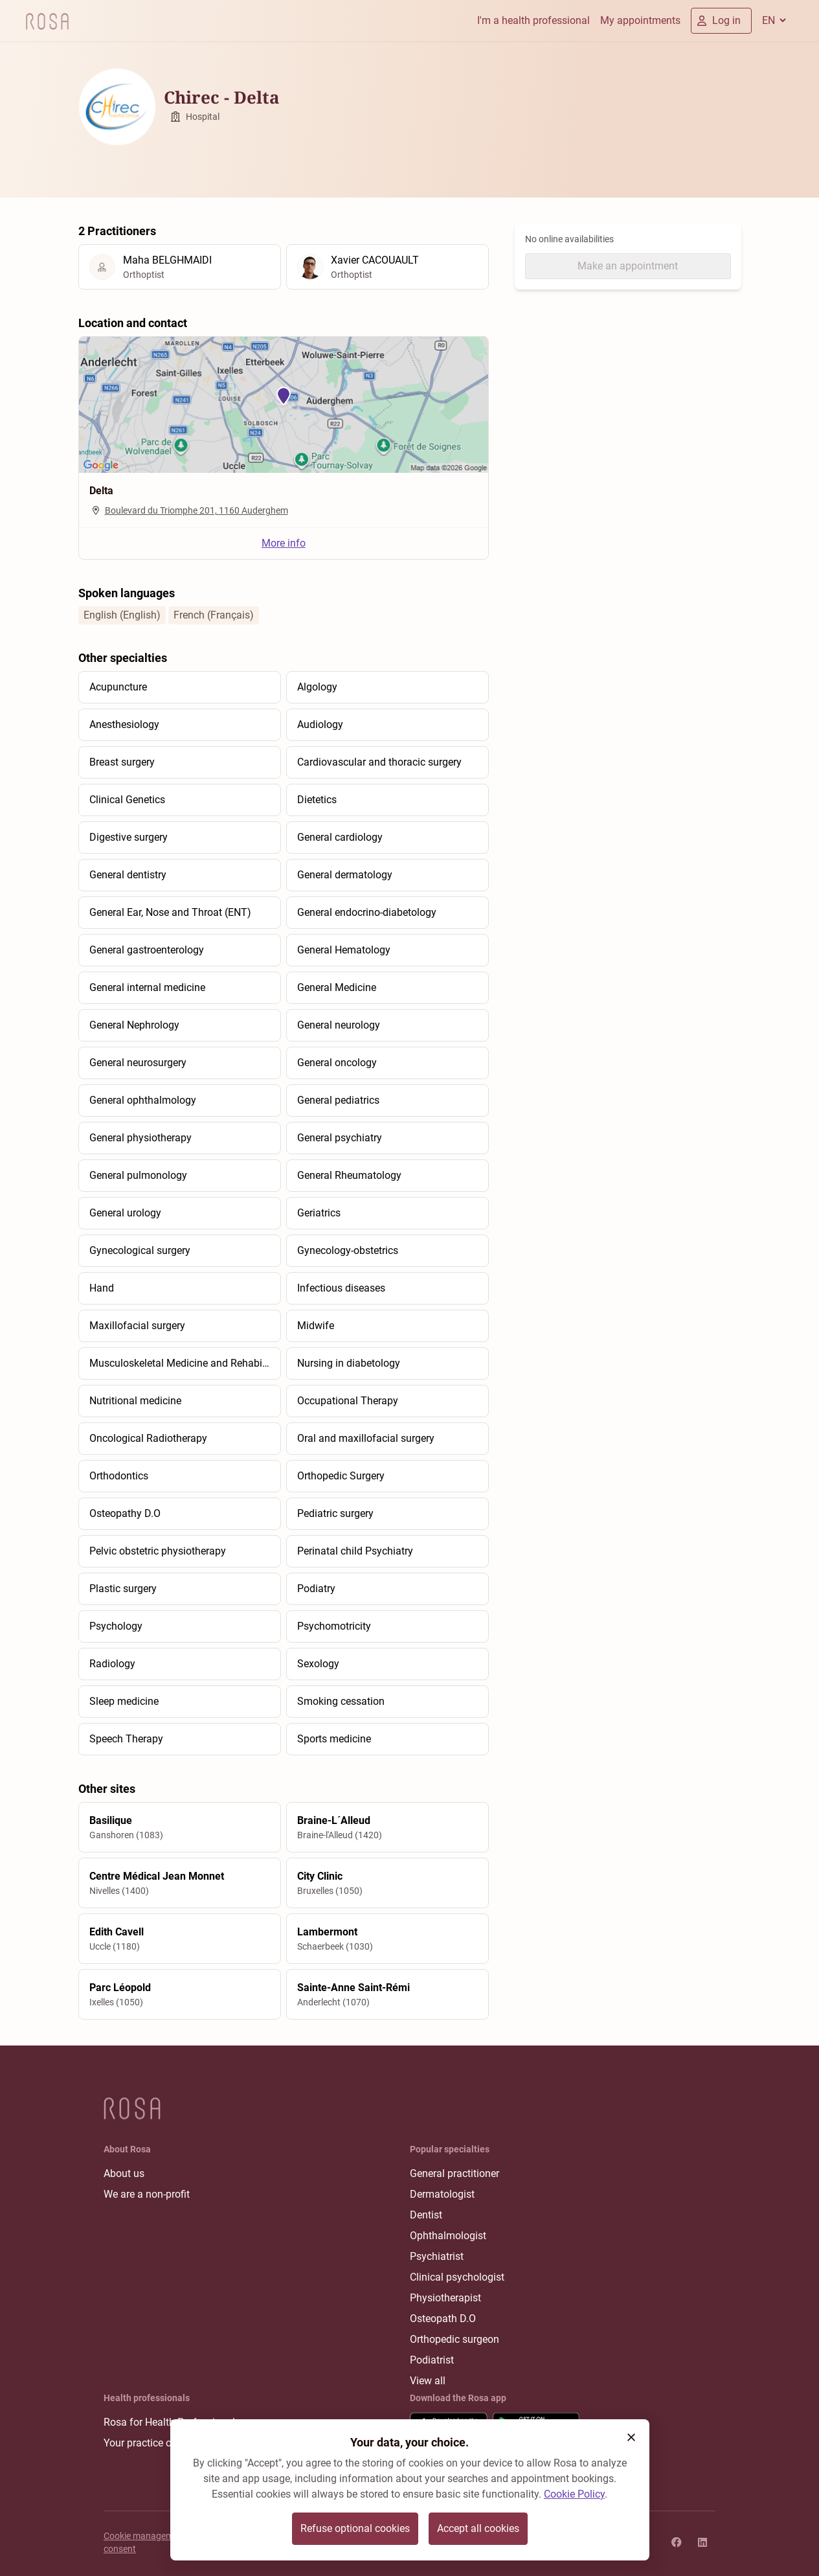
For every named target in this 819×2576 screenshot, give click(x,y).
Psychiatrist (437, 2256)
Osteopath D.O (443, 2318)
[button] (631, 2437)
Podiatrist (432, 2360)
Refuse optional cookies (355, 2528)
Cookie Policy (574, 2494)
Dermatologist (442, 2194)
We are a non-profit (147, 2194)
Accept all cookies (478, 2528)
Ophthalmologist (448, 2235)
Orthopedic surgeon (454, 2339)
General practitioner (454, 2173)
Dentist (426, 2215)
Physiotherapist (445, 2298)
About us (124, 2173)
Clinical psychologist (457, 2277)
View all (427, 2381)
